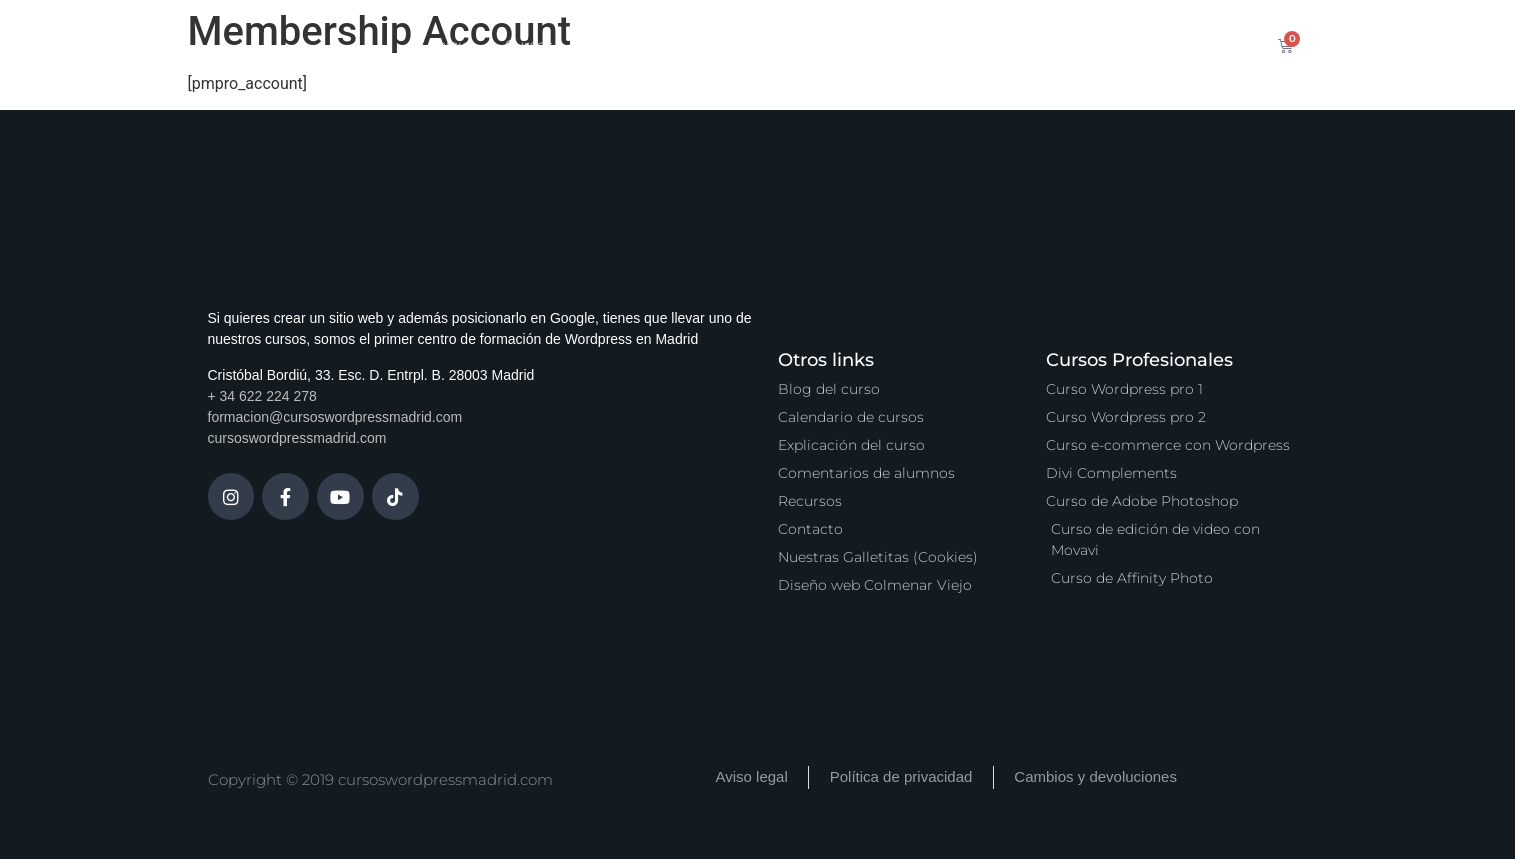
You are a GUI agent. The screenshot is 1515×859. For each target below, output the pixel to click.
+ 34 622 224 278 (262, 396)
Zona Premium (845, 45)
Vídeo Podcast (982, 45)
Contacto (1099, 45)
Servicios (727, 45)
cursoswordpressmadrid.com (297, 438)
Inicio (452, 45)
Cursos (529, 45)
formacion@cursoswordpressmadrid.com (335, 417)
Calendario (624, 45)
